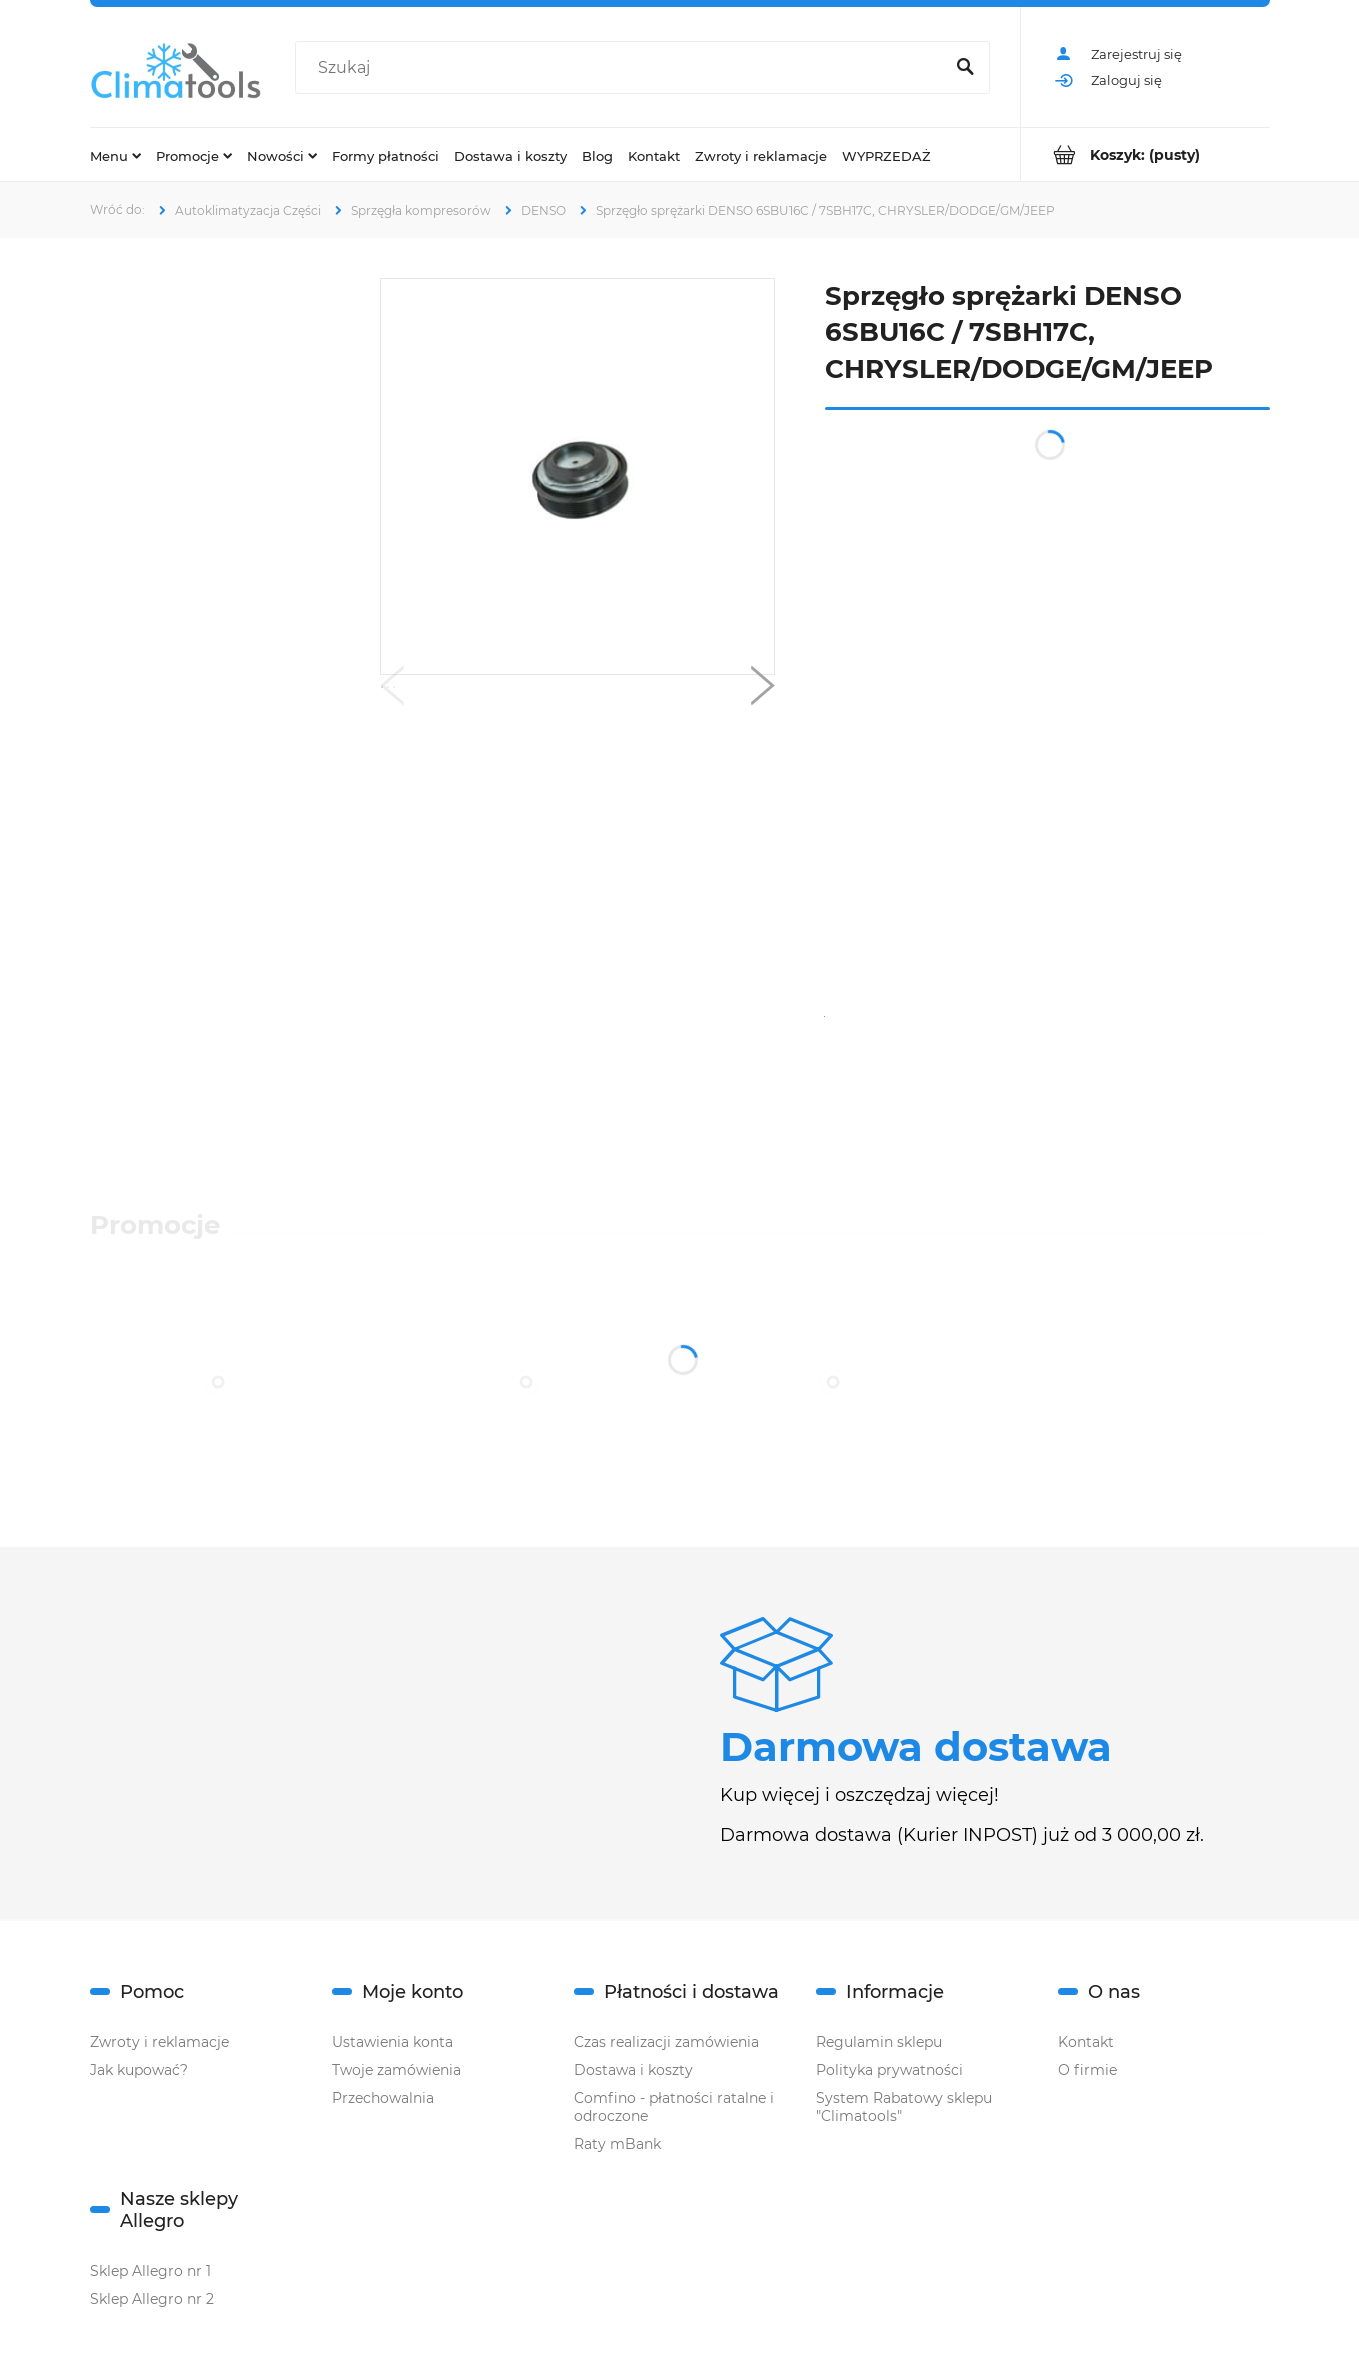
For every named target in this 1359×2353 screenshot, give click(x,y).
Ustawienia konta (392, 2042)
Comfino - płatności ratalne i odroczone (674, 2107)
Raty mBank (617, 2144)
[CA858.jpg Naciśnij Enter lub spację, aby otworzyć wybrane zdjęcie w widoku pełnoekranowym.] (576, 476)
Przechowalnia (383, 2098)
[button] (392, 690)
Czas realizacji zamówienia (666, 2042)
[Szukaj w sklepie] (623, 68)
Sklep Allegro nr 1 (150, 2271)
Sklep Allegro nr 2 (152, 2299)
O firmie (1087, 2070)
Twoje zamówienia (396, 2070)
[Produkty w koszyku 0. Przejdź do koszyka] (1145, 154)
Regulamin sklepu (879, 2042)
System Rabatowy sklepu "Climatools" (904, 2107)
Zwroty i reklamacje (159, 2042)
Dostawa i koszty (633, 2070)
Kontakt (1086, 2042)
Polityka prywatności (889, 2070)
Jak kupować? (139, 2070)
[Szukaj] (966, 68)
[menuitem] (115, 155)
